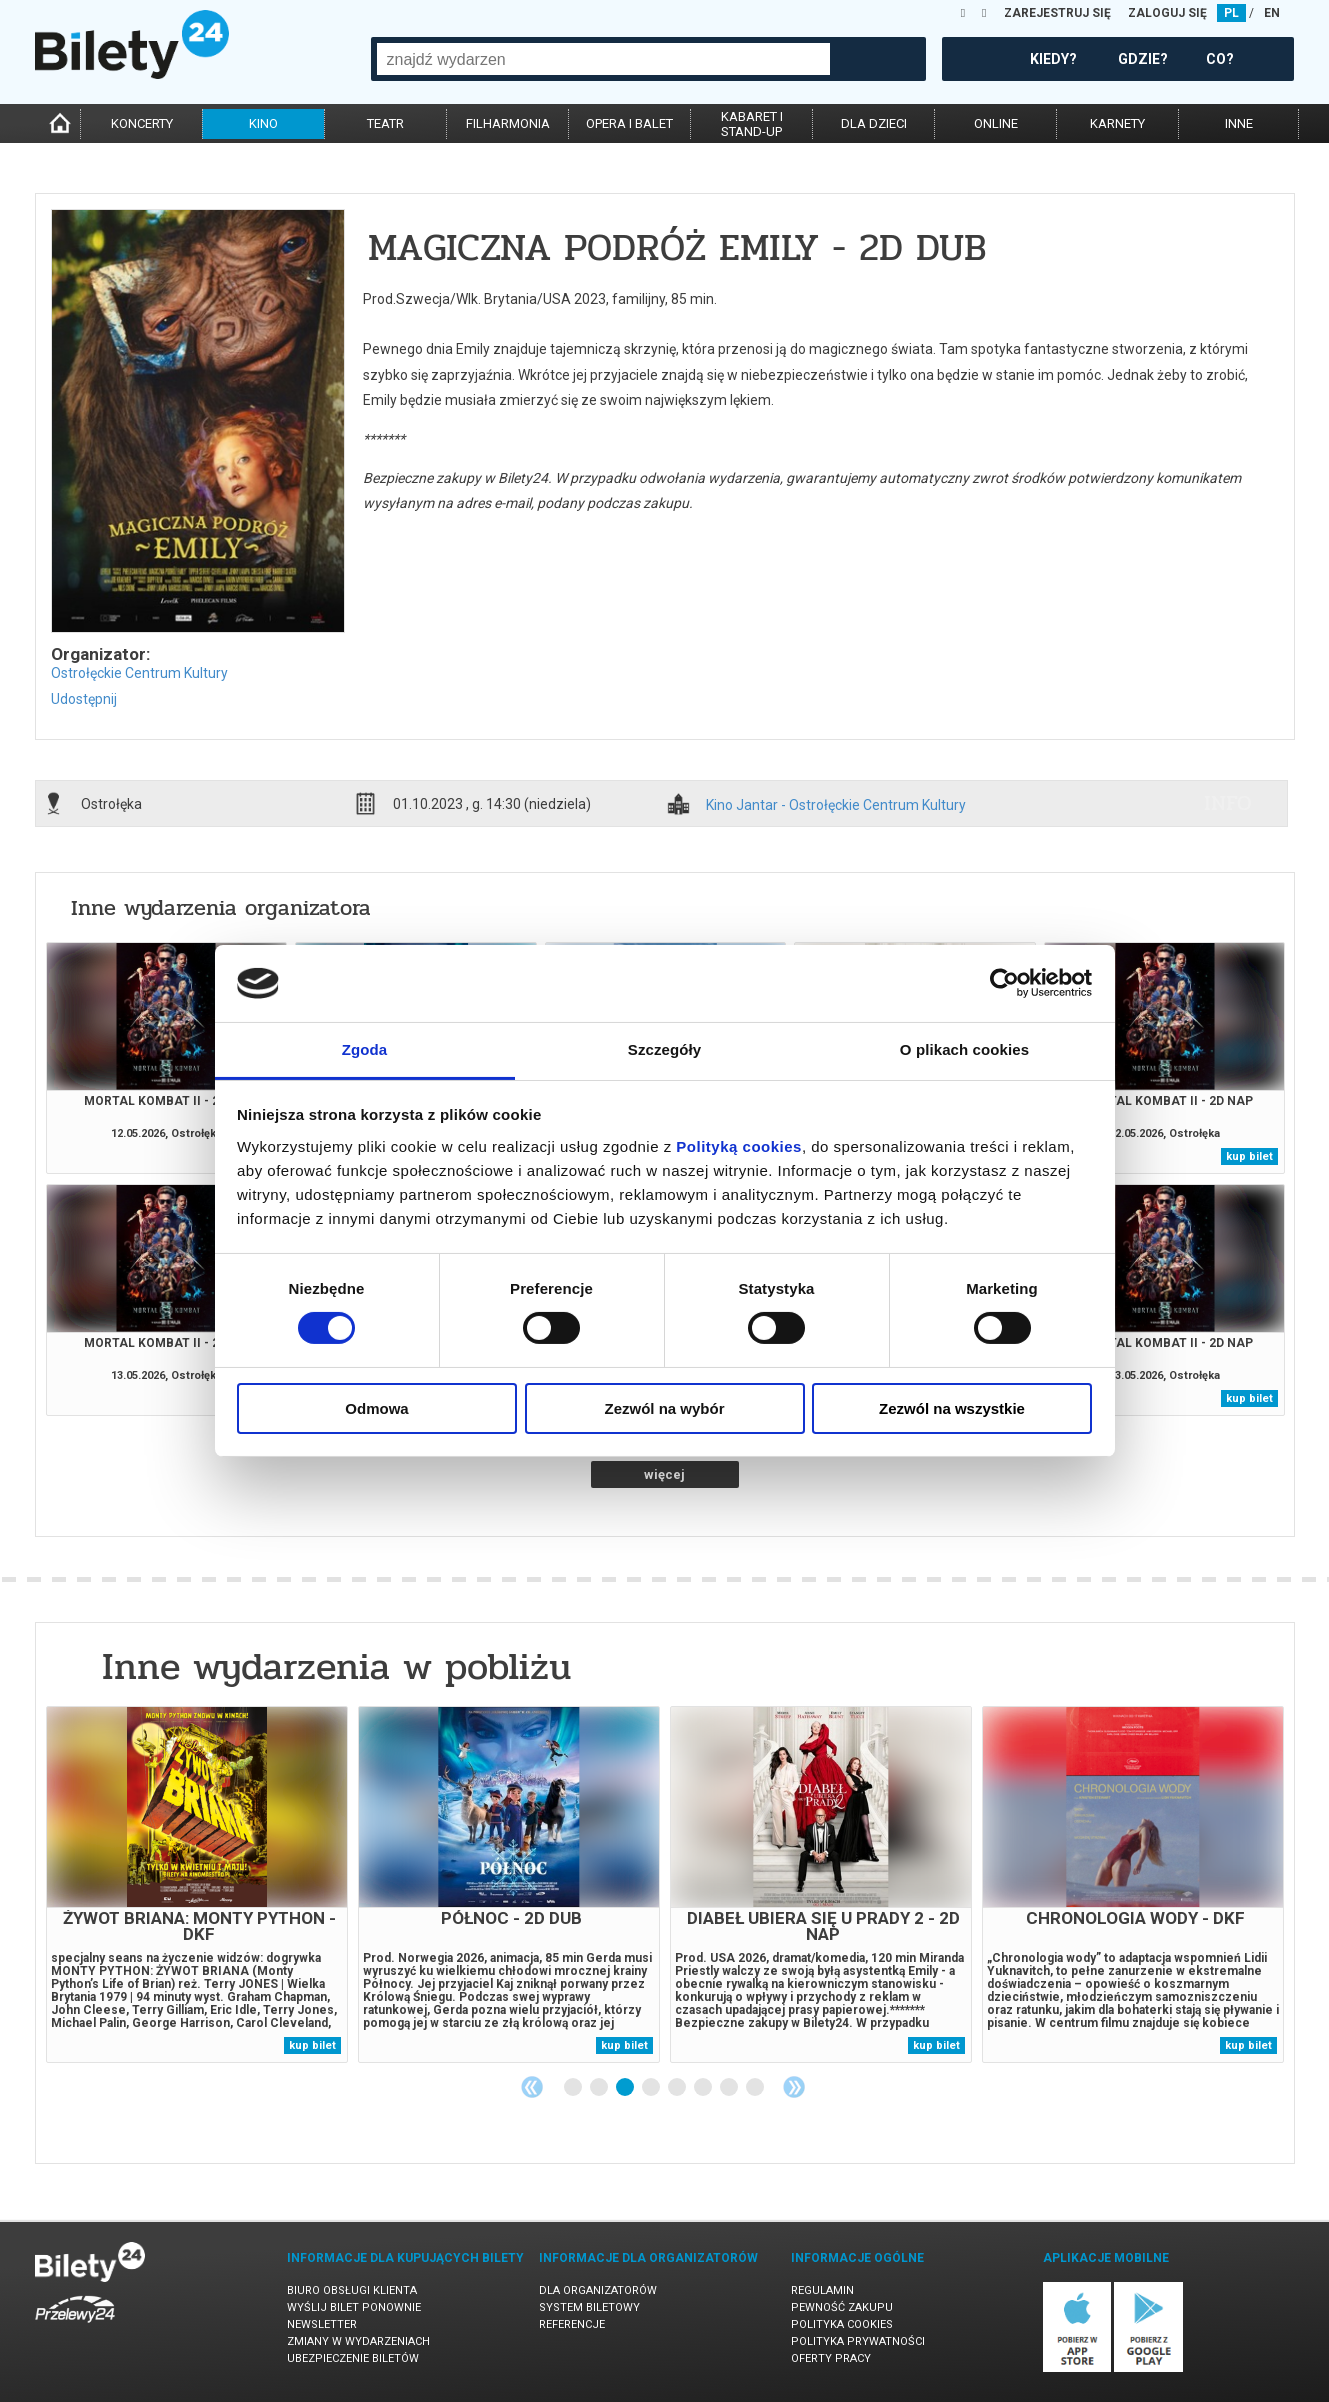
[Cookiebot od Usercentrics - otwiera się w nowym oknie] (1004, 983)
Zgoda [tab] (365, 1049)
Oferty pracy (831, 2358)
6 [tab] (704, 2088)
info (1228, 803)
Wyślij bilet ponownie (354, 2307)
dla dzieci (874, 123)
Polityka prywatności (858, 2341)
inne (1239, 123)
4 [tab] (652, 2088)
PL (1231, 13)
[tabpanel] (197, 1884)
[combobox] (603, 59)
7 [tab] (730, 2088)
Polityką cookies (739, 1146)
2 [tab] (600, 2088)
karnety (1117, 123)
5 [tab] (678, 2088)
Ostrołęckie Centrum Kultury (139, 673)
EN (1272, 13)
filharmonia (508, 123)
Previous (532, 2087)
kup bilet (1249, 1156)
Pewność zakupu (842, 2307)
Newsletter (322, 2324)
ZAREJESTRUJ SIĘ (1057, 13)
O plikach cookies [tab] (964, 1049)
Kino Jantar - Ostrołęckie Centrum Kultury (836, 805)
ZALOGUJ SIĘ (1167, 13)
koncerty (142, 123)
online (996, 123)
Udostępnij (84, 699)
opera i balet (629, 123)
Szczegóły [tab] (664, 1049)
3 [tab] (626, 2088)
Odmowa (376, 1408)
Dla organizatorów (598, 2290)
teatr (385, 123)
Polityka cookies (842, 2324)
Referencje (572, 2324)
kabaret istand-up (752, 124)
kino (263, 123)
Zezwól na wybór (664, 1408)
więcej (664, 1474)
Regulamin (822, 2290)
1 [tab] (574, 2088)
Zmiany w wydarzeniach (358, 2341)
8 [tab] (756, 2088)
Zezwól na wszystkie (952, 1408)
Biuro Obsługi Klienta (352, 2290)
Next (794, 2087)
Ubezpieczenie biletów (353, 2358)
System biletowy (589, 2307)
